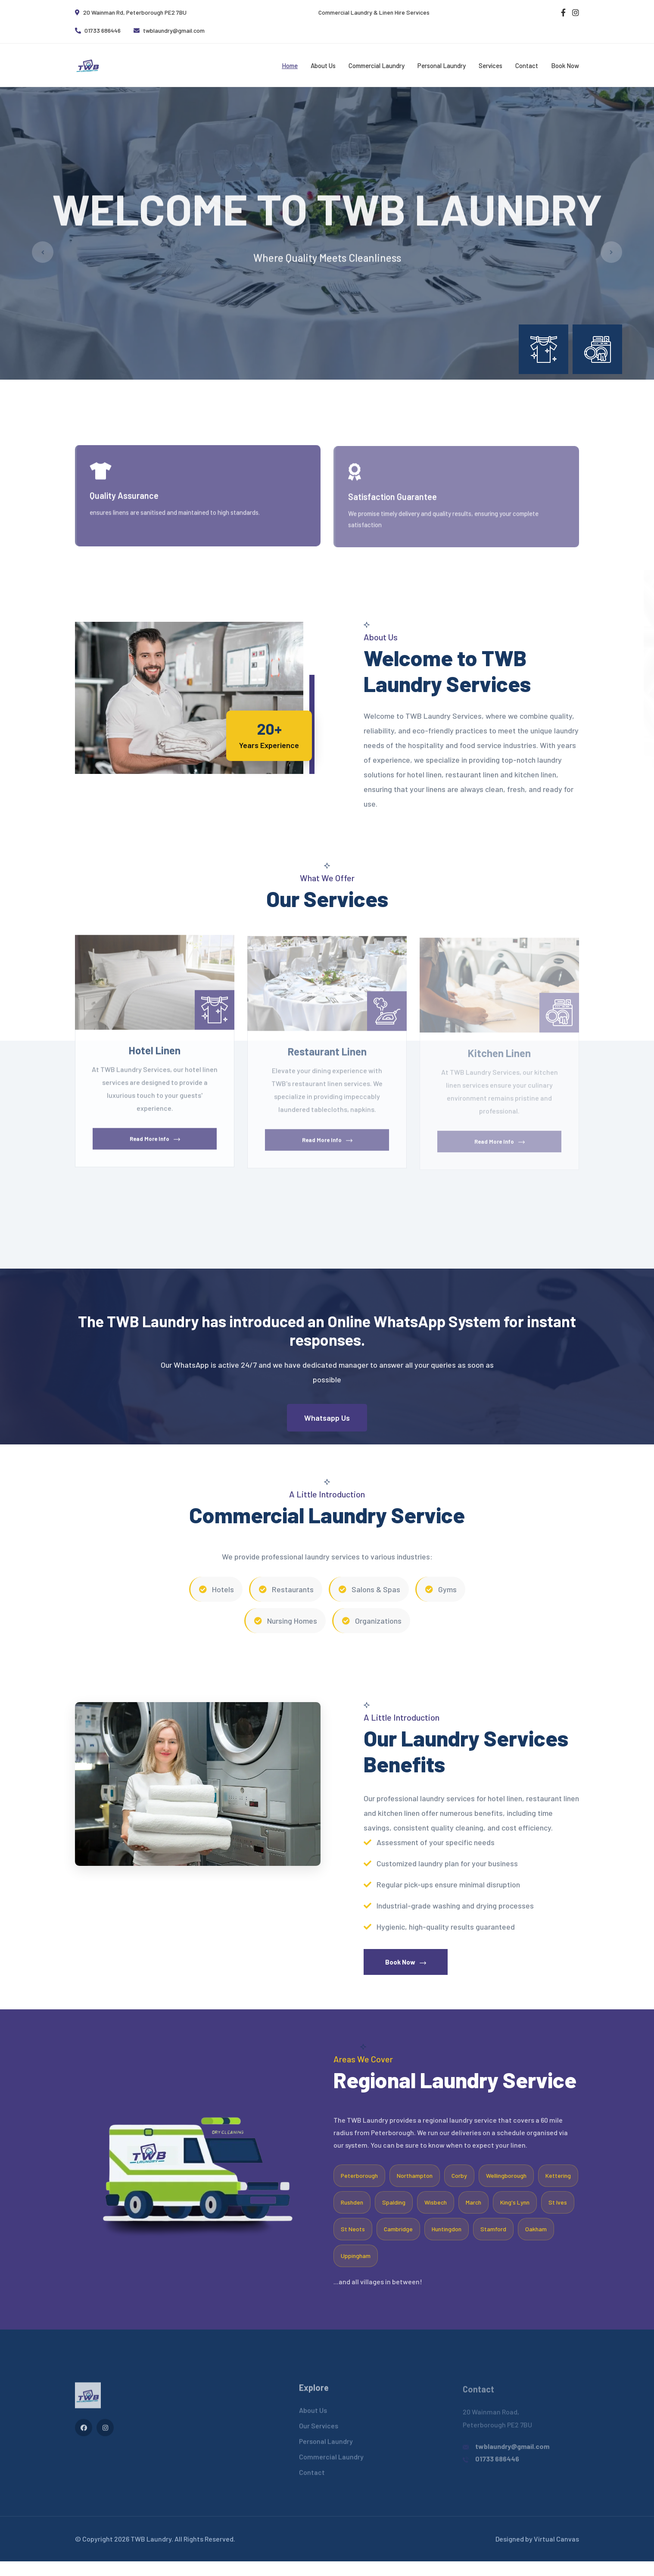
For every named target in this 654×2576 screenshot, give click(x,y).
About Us (323, 65)
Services (490, 65)
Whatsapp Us (327, 1432)
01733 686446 (98, 30)
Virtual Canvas (556, 2553)
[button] (320, 389)
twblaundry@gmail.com (169, 30)
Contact (526, 65)
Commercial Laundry (377, 65)
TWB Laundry (151, 2553)
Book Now (565, 65)
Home (290, 65)
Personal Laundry (441, 65)
